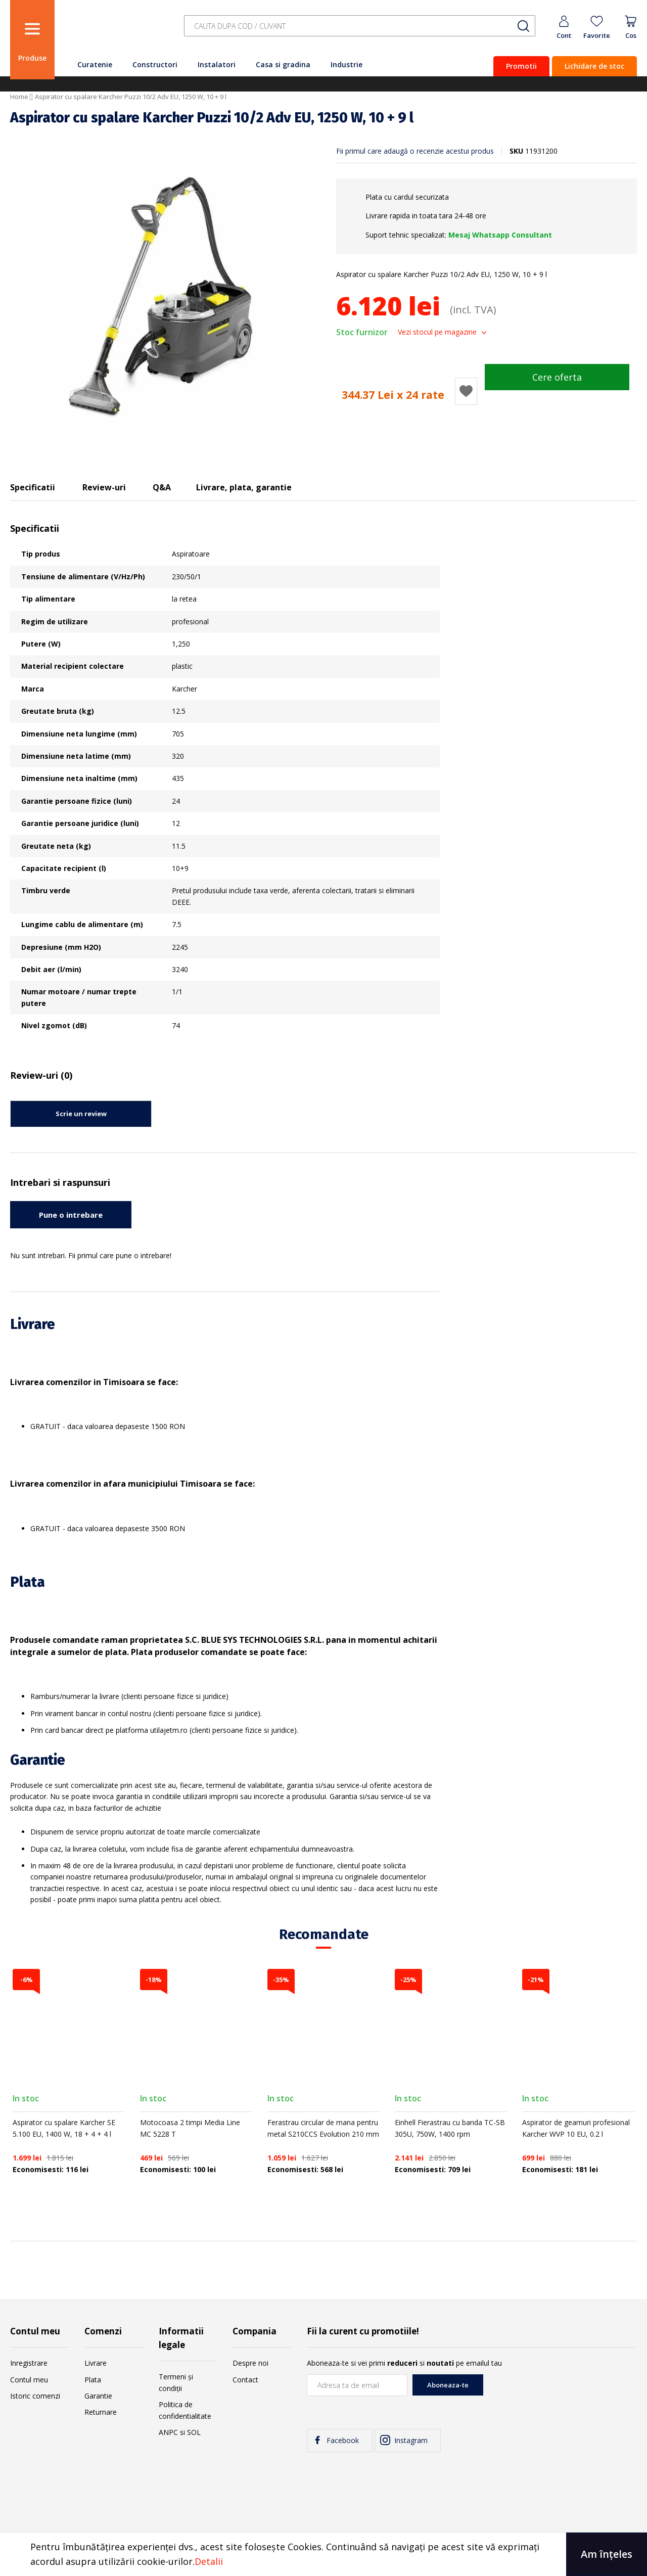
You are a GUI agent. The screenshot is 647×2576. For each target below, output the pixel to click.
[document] (323, 2554)
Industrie (346, 64)
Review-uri (104, 487)
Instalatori (217, 64)
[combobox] (359, 26)
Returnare (100, 2412)
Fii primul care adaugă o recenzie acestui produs (415, 151)
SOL (194, 2432)
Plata (92, 2379)
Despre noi (250, 2363)
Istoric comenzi (35, 2396)
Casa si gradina (283, 64)
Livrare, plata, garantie (244, 487)
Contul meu (29, 2379)
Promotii (521, 66)
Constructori (154, 64)
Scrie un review (81, 1113)
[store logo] (116, 31)
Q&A (162, 487)
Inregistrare (29, 2363)
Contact (245, 2379)
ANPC (168, 2432)
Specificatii (32, 487)
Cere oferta (557, 377)
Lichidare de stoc (594, 66)
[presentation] (560, 2394)
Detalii (209, 2561)
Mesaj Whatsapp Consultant (500, 235)
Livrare (95, 2363)
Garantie (98, 2396)
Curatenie (94, 64)
